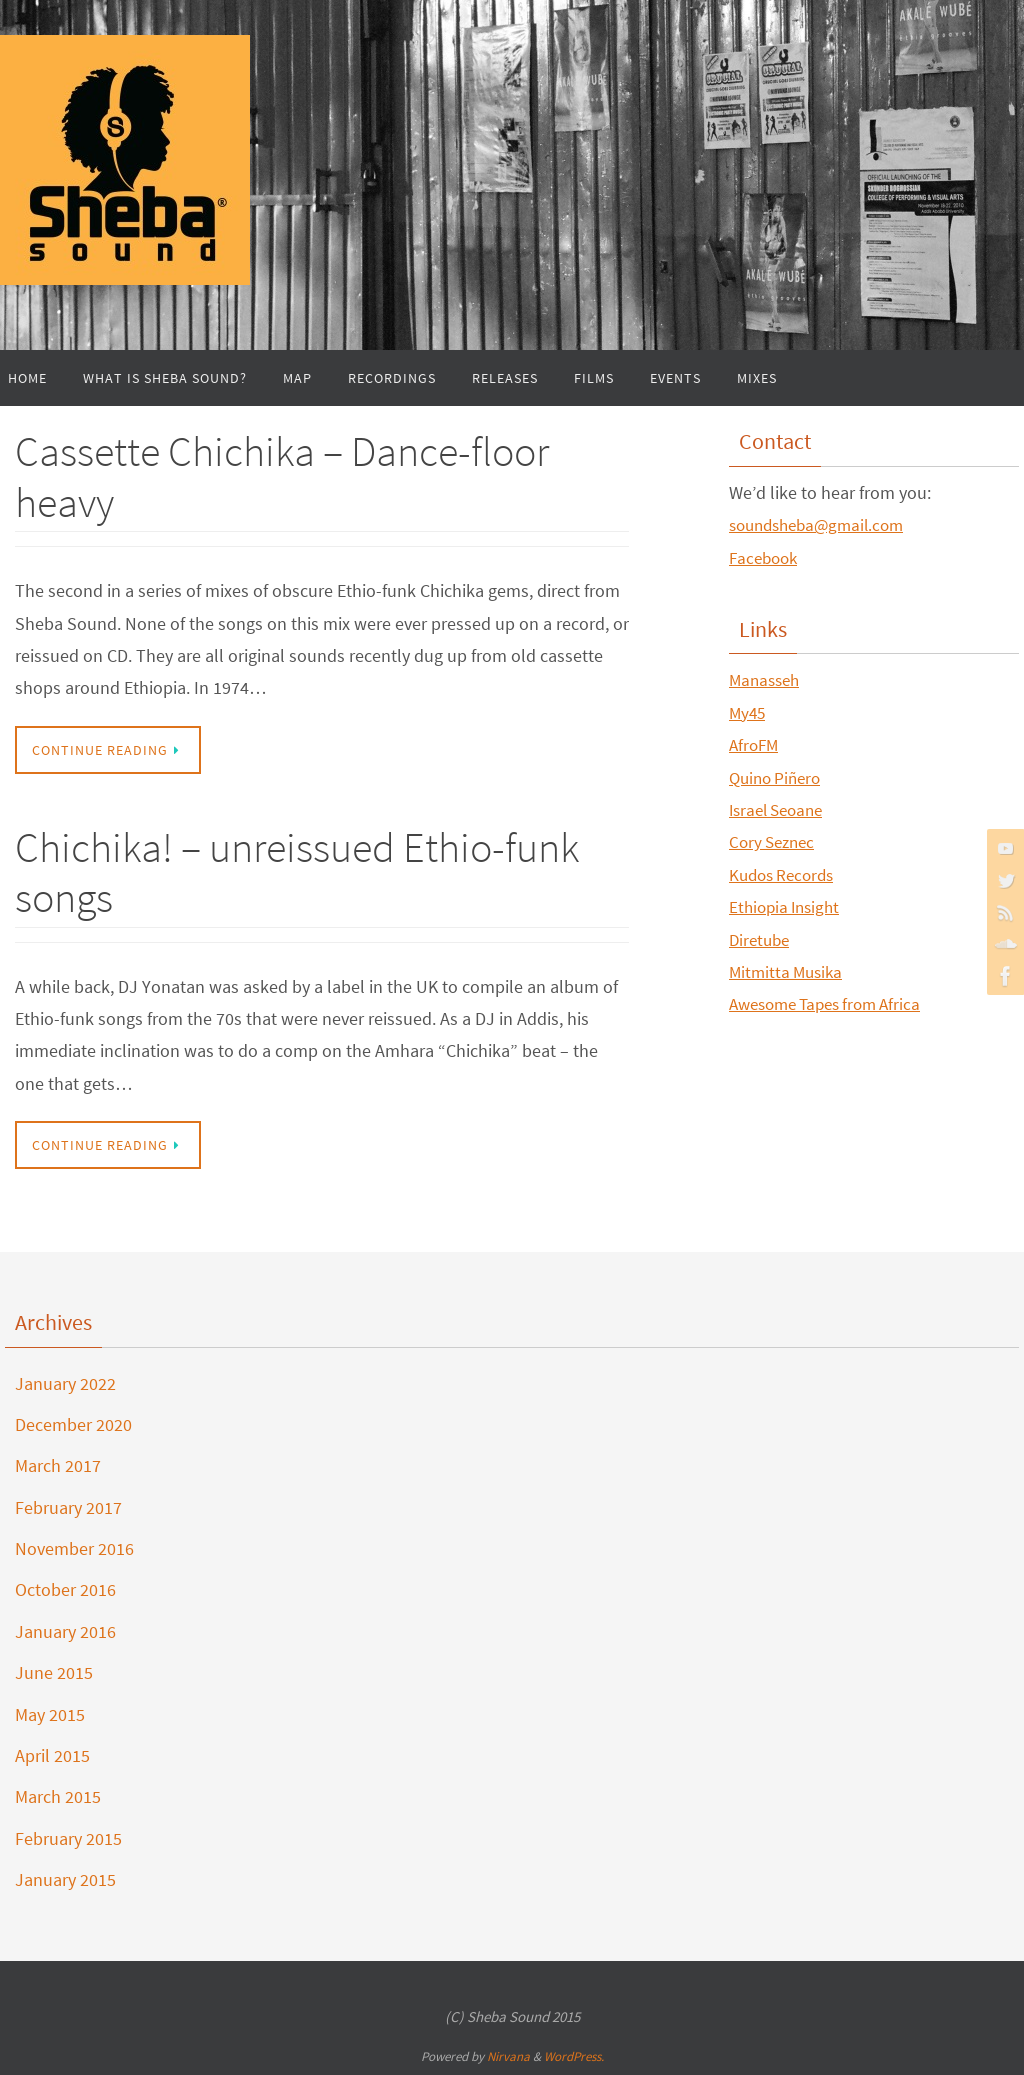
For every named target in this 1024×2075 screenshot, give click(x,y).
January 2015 (65, 1879)
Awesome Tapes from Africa (833, 1003)
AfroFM (755, 744)
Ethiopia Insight (788, 906)
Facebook (766, 557)
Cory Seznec (775, 841)
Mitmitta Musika (789, 971)
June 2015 (54, 1672)
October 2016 (65, 1589)
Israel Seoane (780, 809)
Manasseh (767, 679)
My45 (748, 712)
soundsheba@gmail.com (823, 524)
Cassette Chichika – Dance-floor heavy (282, 476)
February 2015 (68, 1838)
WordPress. (574, 2056)
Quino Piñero (778, 777)
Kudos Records (785, 874)
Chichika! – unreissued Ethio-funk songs (297, 872)
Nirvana (508, 2056)
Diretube (761, 938)
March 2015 (58, 1796)
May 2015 (50, 1714)
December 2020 (73, 1424)
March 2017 (58, 1465)
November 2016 (74, 1548)
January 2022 (65, 1383)
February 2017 (68, 1507)
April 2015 (52, 1755)
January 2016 (65, 1631)
